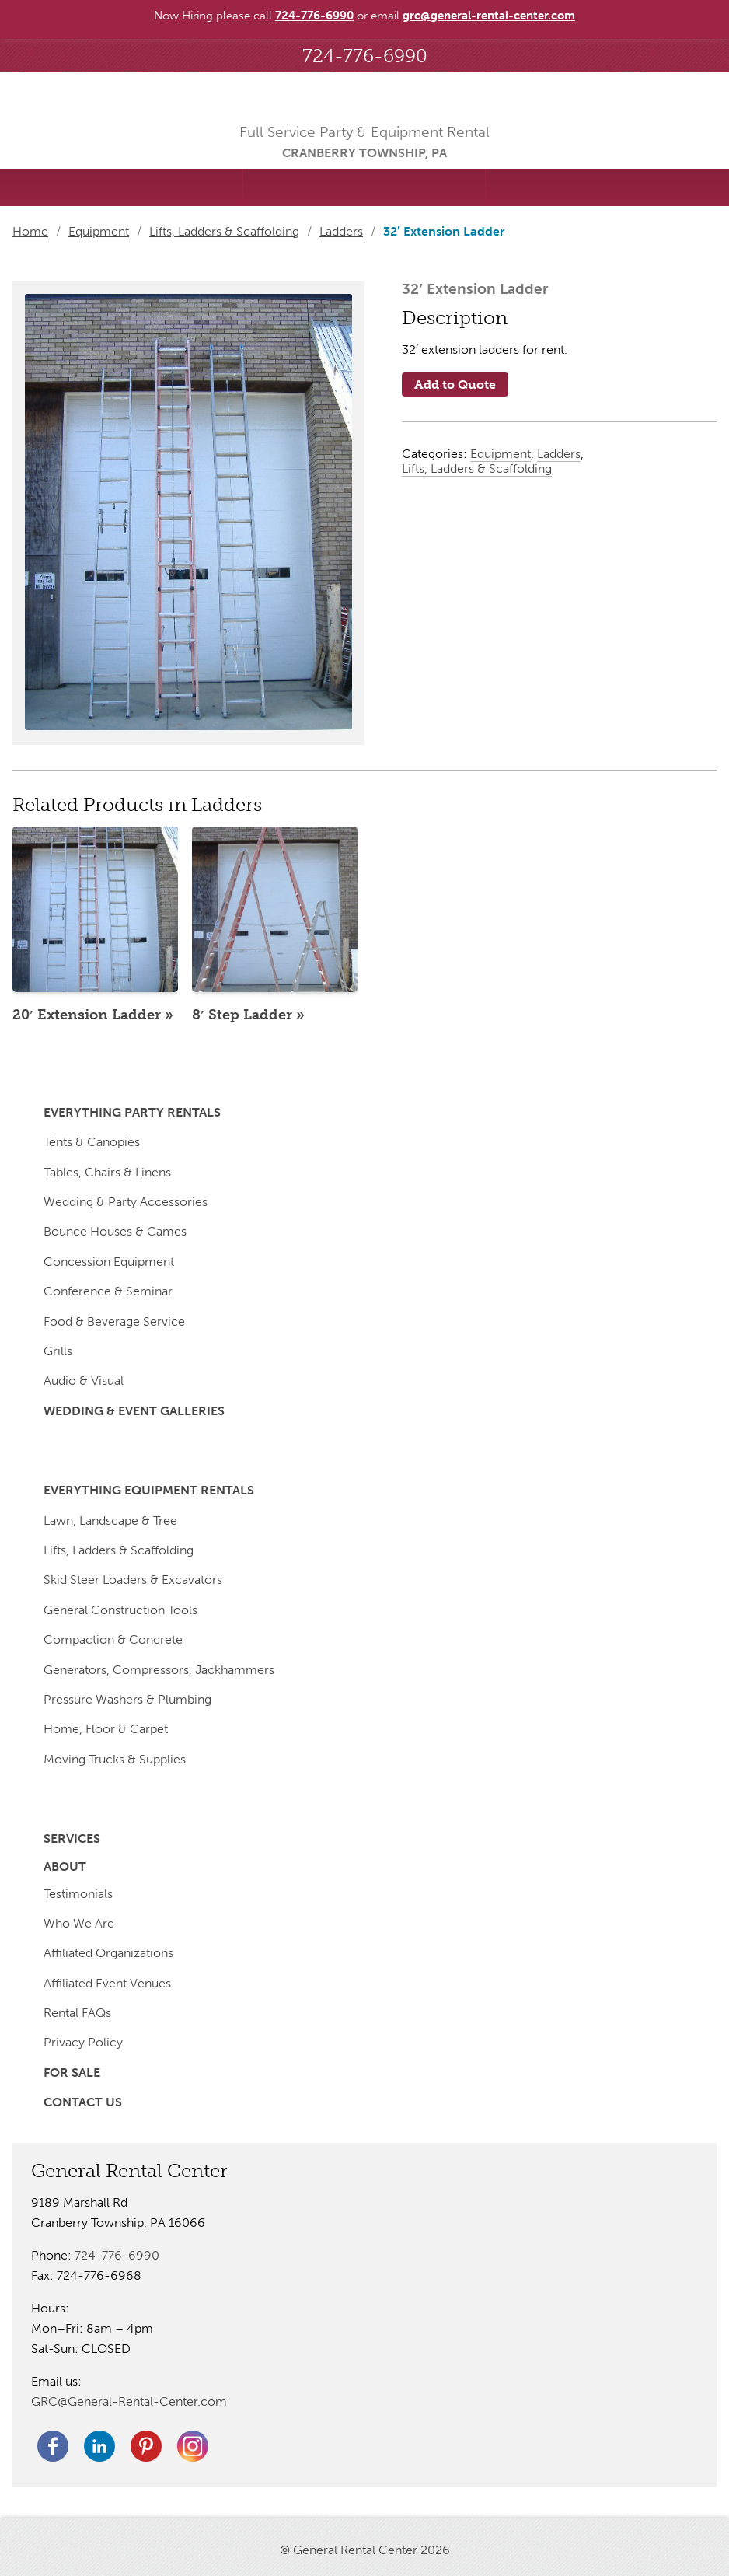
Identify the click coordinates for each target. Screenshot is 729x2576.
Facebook (52, 2446)
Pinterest (146, 2446)
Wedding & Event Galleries (134, 1410)
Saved (364, 187)
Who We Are (79, 1923)
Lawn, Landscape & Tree (110, 1520)
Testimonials (78, 1893)
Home (30, 231)
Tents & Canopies (92, 1141)
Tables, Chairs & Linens (107, 1172)
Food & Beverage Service (114, 1321)
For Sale (72, 2072)
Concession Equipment (109, 1261)
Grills (58, 1351)
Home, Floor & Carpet (106, 1728)
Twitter (192, 2446)
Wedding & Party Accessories (126, 1201)
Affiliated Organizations (108, 1952)
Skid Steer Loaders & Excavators (133, 1579)
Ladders (341, 231)
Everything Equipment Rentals (149, 1490)
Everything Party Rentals (132, 1112)
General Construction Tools (120, 1610)
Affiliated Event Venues (107, 1983)
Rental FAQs (77, 2012)
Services (72, 1838)
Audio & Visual (84, 1380)
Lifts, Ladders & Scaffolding (224, 231)
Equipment (98, 231)
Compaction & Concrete (113, 1639)
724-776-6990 (364, 55)
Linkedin (99, 2446)
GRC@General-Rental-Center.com (129, 2401)
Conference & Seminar (108, 1291)
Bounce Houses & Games (115, 1231)
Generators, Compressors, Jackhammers (159, 1669)
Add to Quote (455, 384)
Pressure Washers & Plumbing (127, 1699)
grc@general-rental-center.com (489, 16)
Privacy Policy (83, 2042)
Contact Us (83, 2102)
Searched (121, 187)
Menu (607, 187)
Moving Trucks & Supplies (115, 1759)
